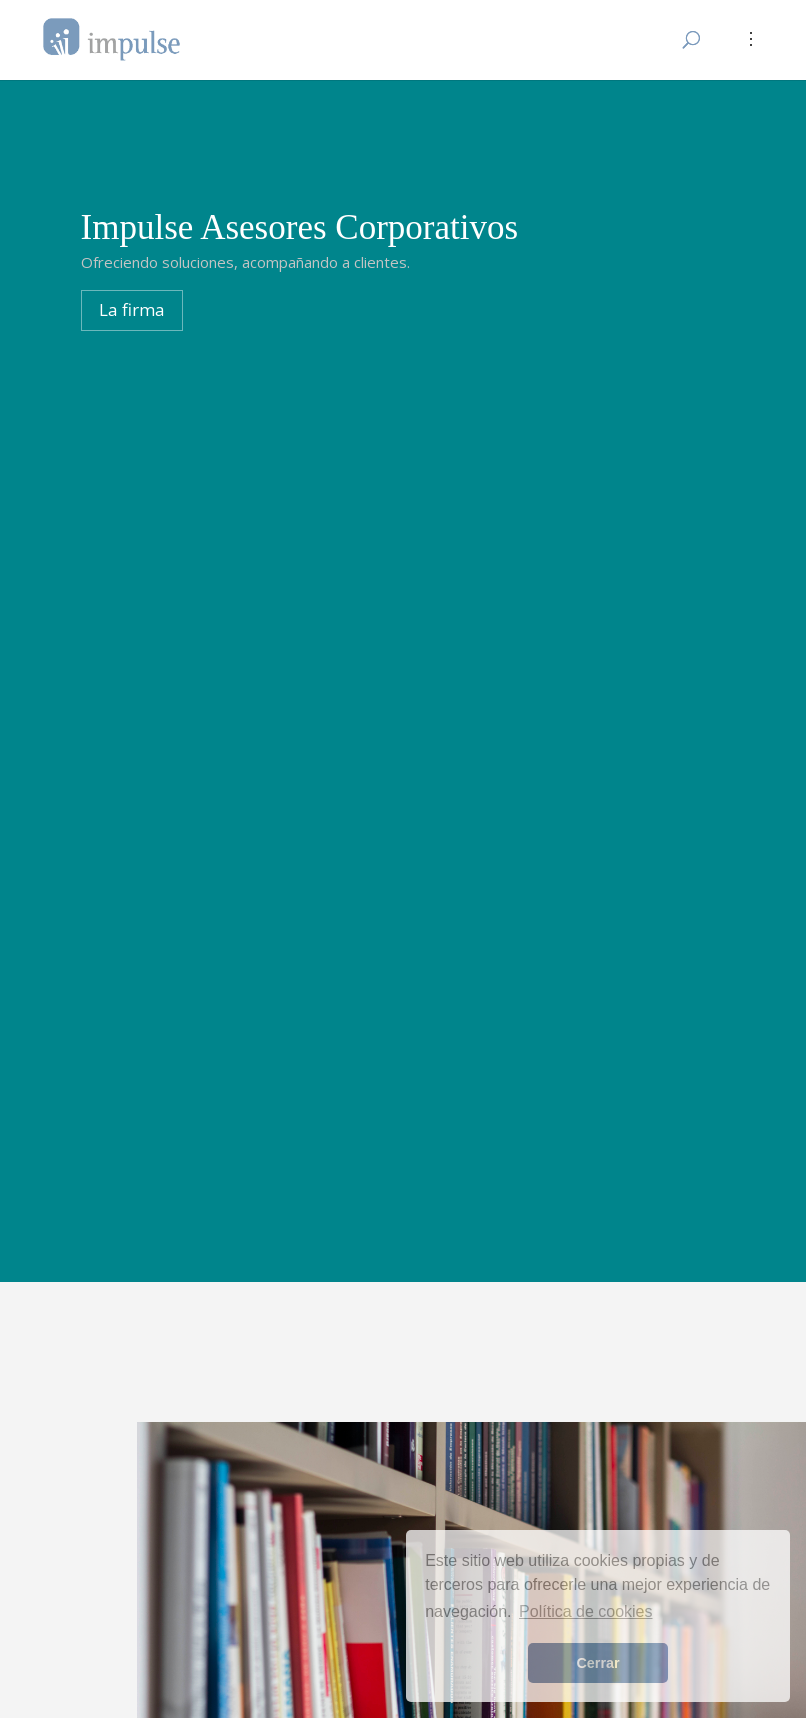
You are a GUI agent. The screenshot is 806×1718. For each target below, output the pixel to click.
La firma (132, 309)
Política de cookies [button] (585, 1611)
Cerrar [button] (597, 1663)
